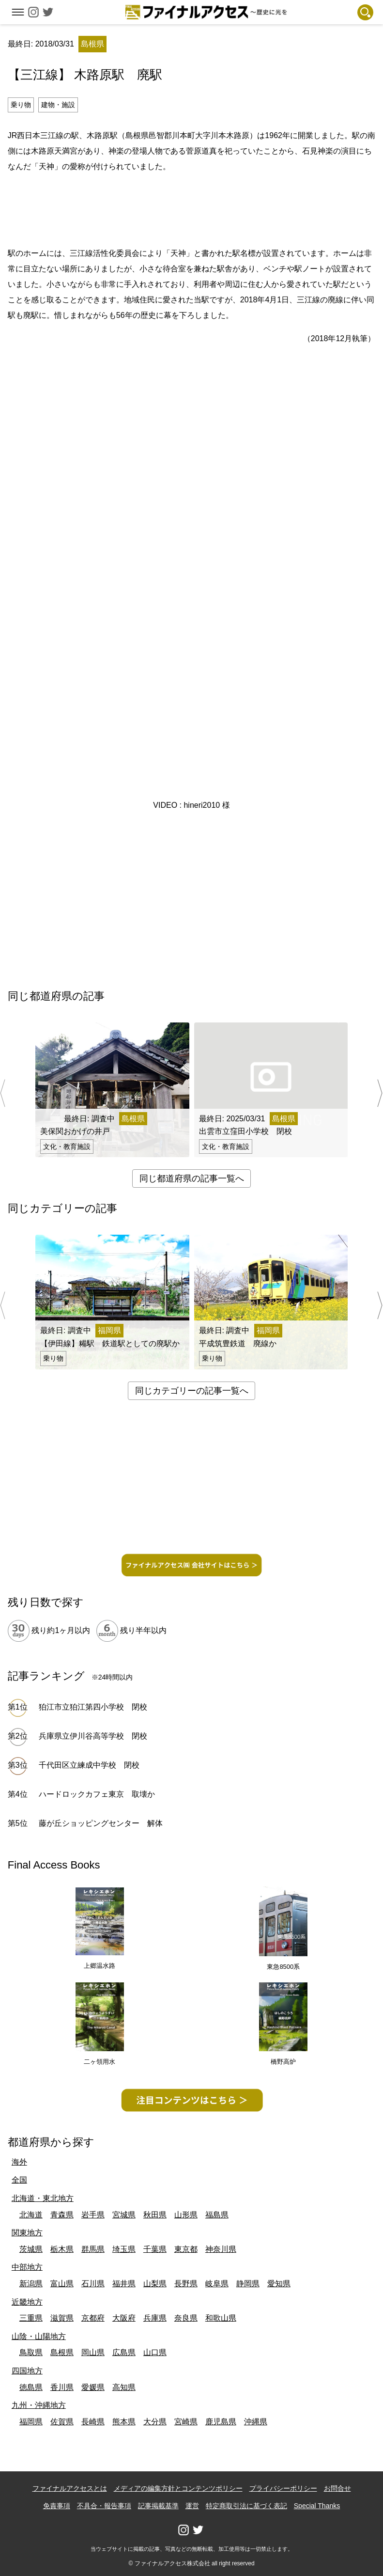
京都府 (93, 2318)
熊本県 (124, 2422)
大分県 (155, 2422)
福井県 (124, 2283)
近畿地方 (27, 2302)
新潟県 (31, 2283)
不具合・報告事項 (104, 2506)
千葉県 (155, 2249)
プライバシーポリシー (283, 2488)
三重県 (31, 2318)
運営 (192, 2506)
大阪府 (124, 2318)
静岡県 (248, 2283)
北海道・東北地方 (43, 2198)
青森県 (62, 2215)
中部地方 (27, 2267)
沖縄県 (255, 2422)
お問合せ (337, 2488)
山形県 (186, 2215)
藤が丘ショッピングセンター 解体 (101, 1823)
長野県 (186, 2283)
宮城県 (124, 2215)
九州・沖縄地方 (39, 2405)
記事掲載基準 (158, 2506)
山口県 (155, 2352)
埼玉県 (124, 2249)
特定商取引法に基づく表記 (246, 2506)
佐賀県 (62, 2422)
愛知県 (279, 2283)
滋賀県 (62, 2318)
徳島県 (31, 2387)
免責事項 (56, 2506)
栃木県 (62, 2249)
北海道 (31, 2215)
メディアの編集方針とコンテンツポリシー (178, 2488)
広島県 (124, 2352)
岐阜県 (217, 2283)
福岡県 (31, 2422)
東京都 (186, 2249)
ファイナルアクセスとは (69, 2488)
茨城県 (31, 2249)
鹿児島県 (220, 2422)
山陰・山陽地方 (39, 2336)
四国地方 (27, 2371)
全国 (19, 2180)
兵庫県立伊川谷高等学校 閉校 (93, 1736)
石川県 (93, 2283)
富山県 (62, 2283)
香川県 (62, 2387)
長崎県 (93, 2422)
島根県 (62, 2352)
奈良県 (186, 2318)
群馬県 (93, 2249)
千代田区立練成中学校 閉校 (89, 1765)
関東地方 (27, 2233)
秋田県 (155, 2215)
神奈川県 (220, 2249)
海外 (19, 2162)
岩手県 (93, 2215)
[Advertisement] (191, 208)
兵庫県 (155, 2318)
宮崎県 (186, 2422)
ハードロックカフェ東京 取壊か (97, 1794)
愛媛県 (93, 2387)
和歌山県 (220, 2318)
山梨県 (155, 2283)
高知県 (124, 2387)
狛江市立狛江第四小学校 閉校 (93, 1707)
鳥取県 (31, 2352)
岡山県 (93, 2352)
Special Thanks (317, 2506)
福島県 (217, 2215)
